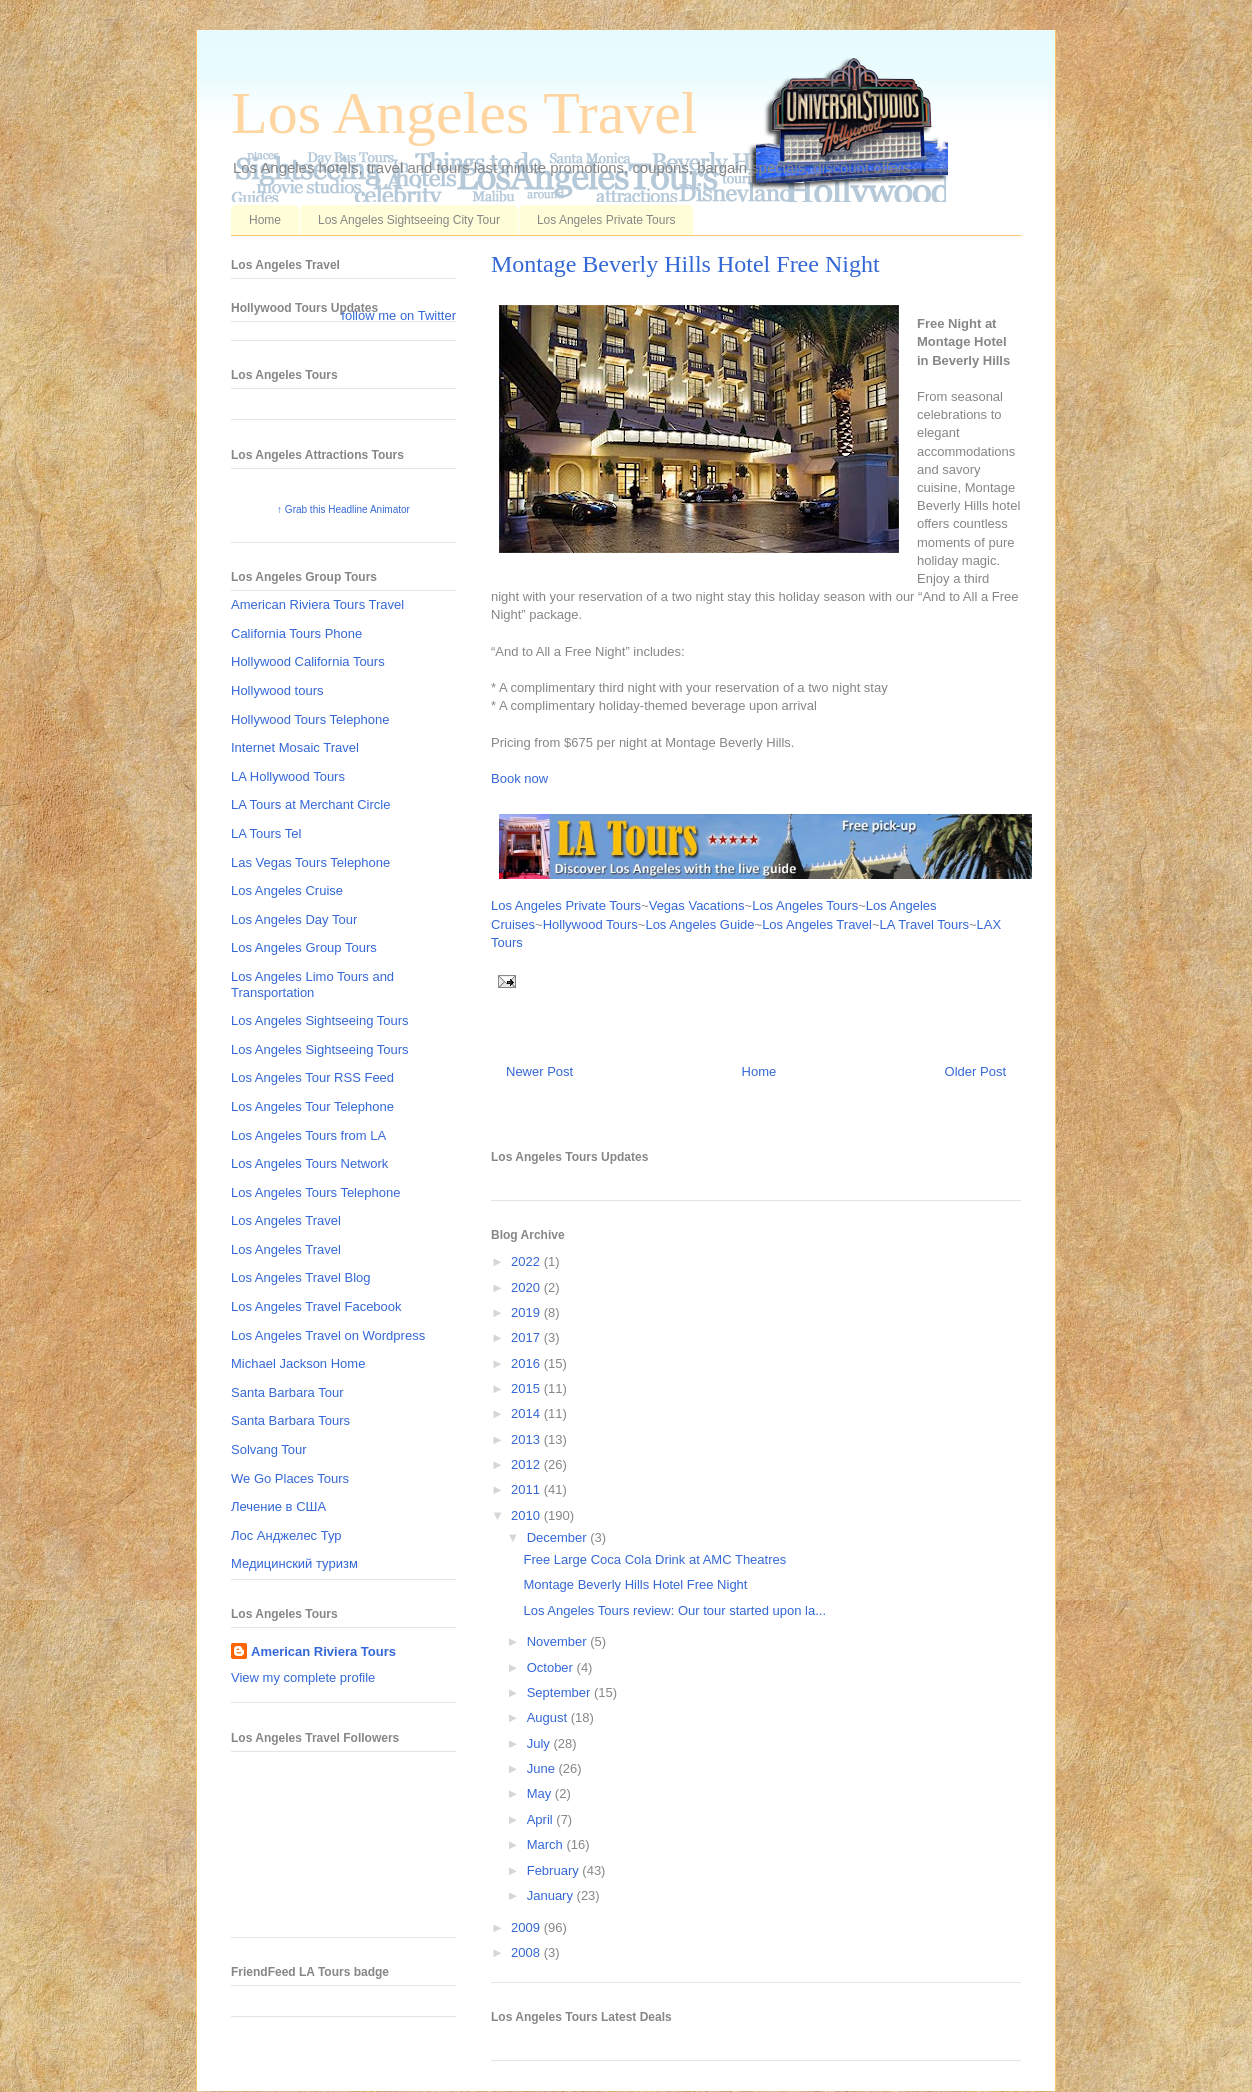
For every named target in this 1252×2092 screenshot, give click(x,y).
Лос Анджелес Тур (286, 1535)
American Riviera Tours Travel (317, 604)
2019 (527, 1312)
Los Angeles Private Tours (606, 220)
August (549, 1717)
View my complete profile (303, 1677)
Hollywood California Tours (308, 661)
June (543, 1768)
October (552, 1667)
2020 (527, 1287)
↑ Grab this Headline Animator (343, 509)
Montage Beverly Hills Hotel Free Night (685, 264)
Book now (519, 778)
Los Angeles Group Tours (304, 947)
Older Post (975, 1071)
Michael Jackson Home (298, 1363)
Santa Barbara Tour (287, 1392)
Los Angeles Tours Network (309, 1163)
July (540, 1743)
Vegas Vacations (697, 905)
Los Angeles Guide (699, 924)
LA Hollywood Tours (288, 776)
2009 (527, 1927)
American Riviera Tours (323, 1651)
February (555, 1870)
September (560, 1692)
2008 (527, 1952)
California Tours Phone (296, 633)
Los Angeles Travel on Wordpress (328, 1335)
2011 (527, 1489)
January (552, 1895)
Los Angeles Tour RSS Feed (312, 1077)
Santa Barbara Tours (290, 1420)
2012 (527, 1464)
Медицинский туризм (294, 1563)
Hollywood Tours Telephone (310, 719)
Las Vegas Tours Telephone (310, 862)
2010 (527, 1515)
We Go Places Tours (290, 1478)
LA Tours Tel (266, 833)
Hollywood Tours (590, 924)
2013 (527, 1439)
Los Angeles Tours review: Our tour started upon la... (674, 1610)
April (542, 1819)
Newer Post (539, 1071)
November (559, 1641)
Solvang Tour (269, 1449)
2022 (527, 1261)
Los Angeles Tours (805, 905)
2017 (527, 1337)
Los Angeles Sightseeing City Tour (409, 220)
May (541, 1793)
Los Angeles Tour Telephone (312, 1106)
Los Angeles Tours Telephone (315, 1192)
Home (265, 220)
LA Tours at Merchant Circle (310, 804)
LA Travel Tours (924, 924)
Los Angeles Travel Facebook (316, 1306)
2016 (527, 1363)
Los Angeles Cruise (287, 890)
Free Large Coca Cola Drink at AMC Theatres (654, 1559)
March (547, 1844)
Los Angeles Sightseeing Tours (320, 1020)
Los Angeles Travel (464, 113)
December (559, 1537)
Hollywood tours (277, 690)
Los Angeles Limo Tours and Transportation (312, 984)
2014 (527, 1413)
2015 (527, 1388)
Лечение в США (278, 1506)
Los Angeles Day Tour (294, 919)
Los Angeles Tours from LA (308, 1135)
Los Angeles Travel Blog (300, 1277)
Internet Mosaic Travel (295, 747)
